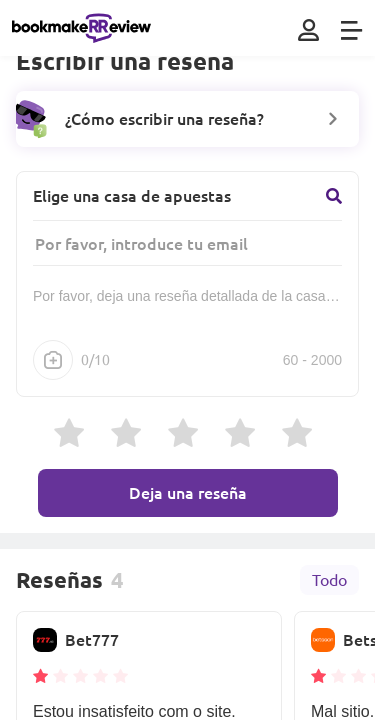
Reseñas (59, 580)
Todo (329, 580)
